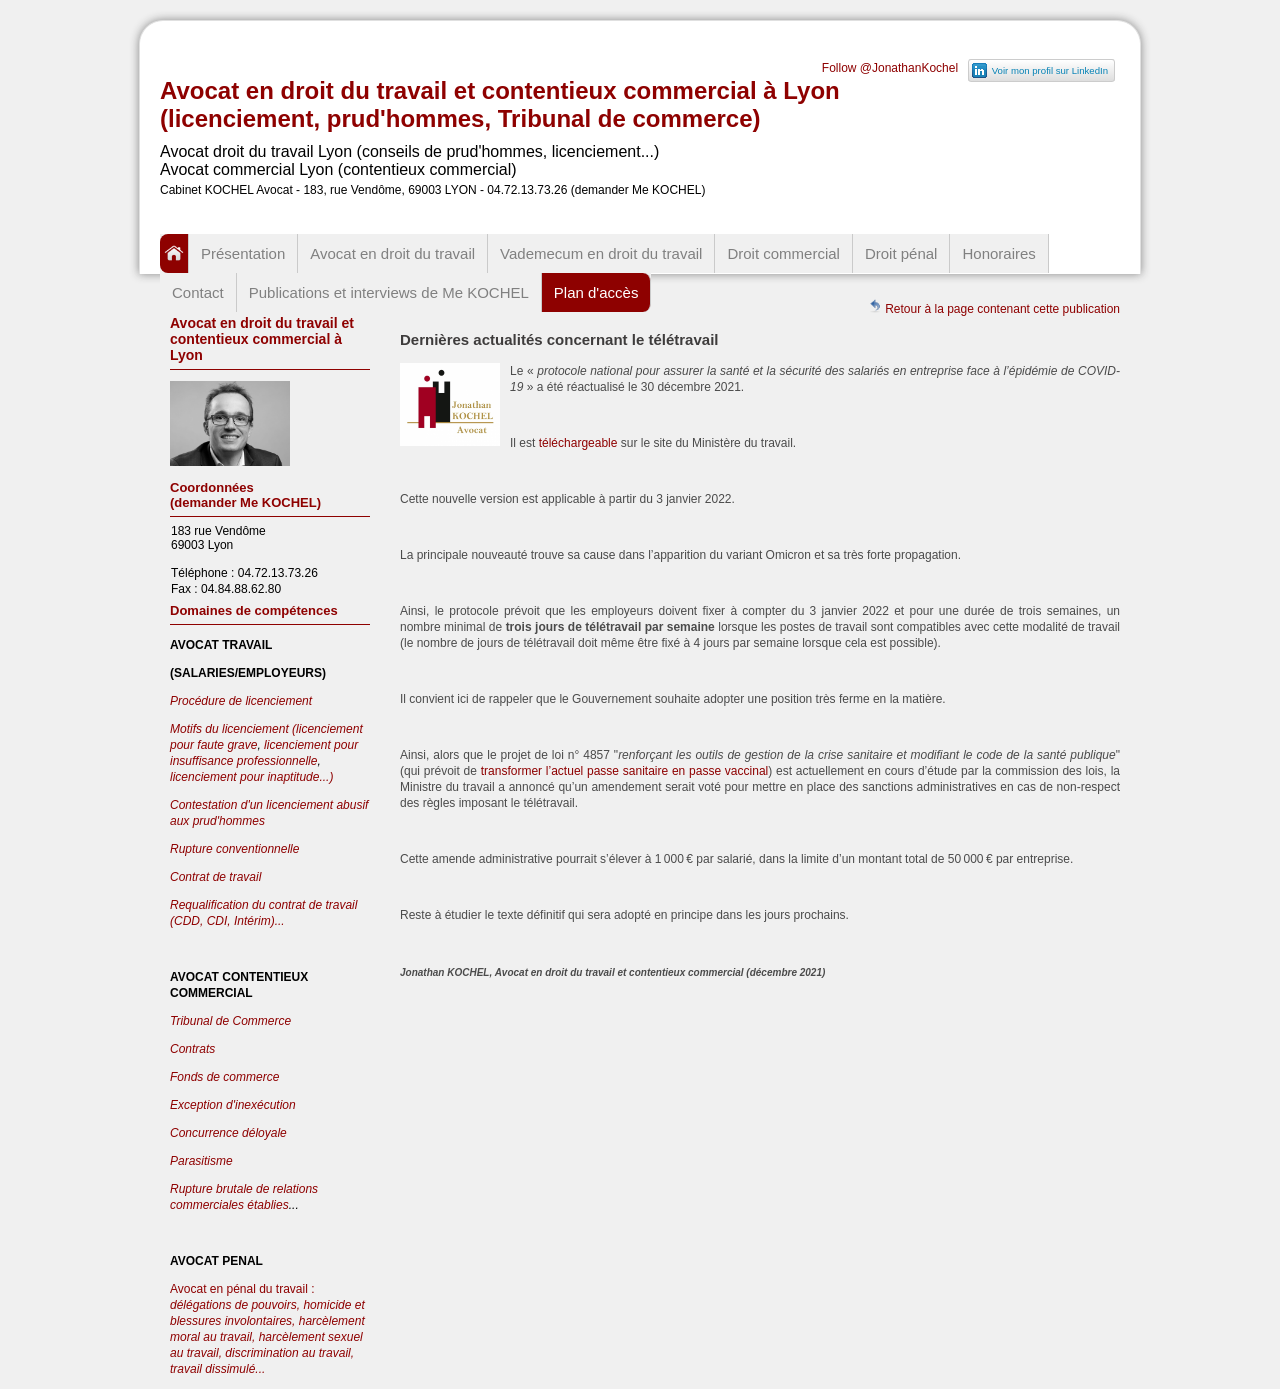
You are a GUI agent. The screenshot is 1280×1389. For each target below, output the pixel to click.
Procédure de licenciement (241, 701)
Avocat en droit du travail (392, 253)
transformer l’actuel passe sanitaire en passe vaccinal (625, 771)
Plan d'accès (596, 292)
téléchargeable (580, 443)
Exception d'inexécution (233, 1105)
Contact (198, 292)
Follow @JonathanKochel (890, 68)
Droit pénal (901, 253)
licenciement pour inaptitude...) (251, 777)
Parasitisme (201, 1161)
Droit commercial (783, 253)
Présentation (243, 253)
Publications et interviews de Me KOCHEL (389, 292)
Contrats (192, 1049)
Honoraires (998, 253)
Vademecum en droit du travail (601, 253)
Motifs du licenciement (231, 729)
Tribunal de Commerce (230, 1021)
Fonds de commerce (224, 1077)
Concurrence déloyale (228, 1133)
